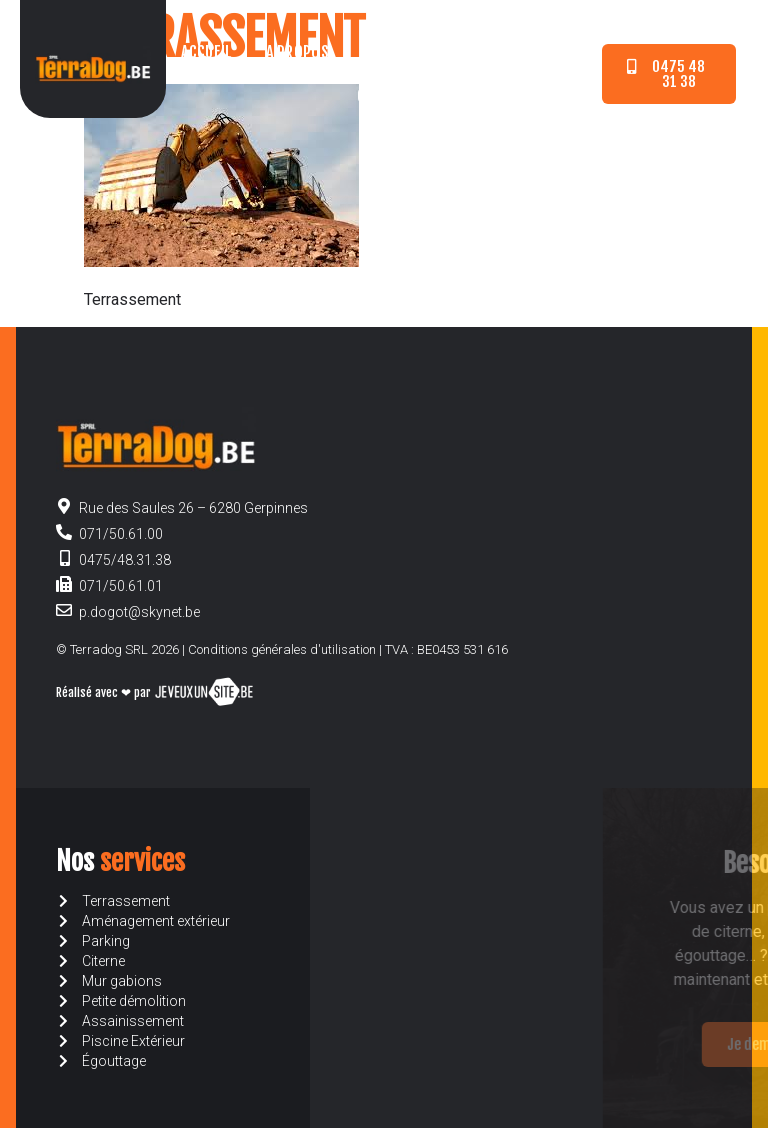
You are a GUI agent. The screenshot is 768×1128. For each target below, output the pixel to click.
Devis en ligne (533, 52)
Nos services (408, 52)
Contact (386, 96)
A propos (297, 52)
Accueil (206, 52)
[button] (668, 74)
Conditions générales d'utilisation (282, 649)
